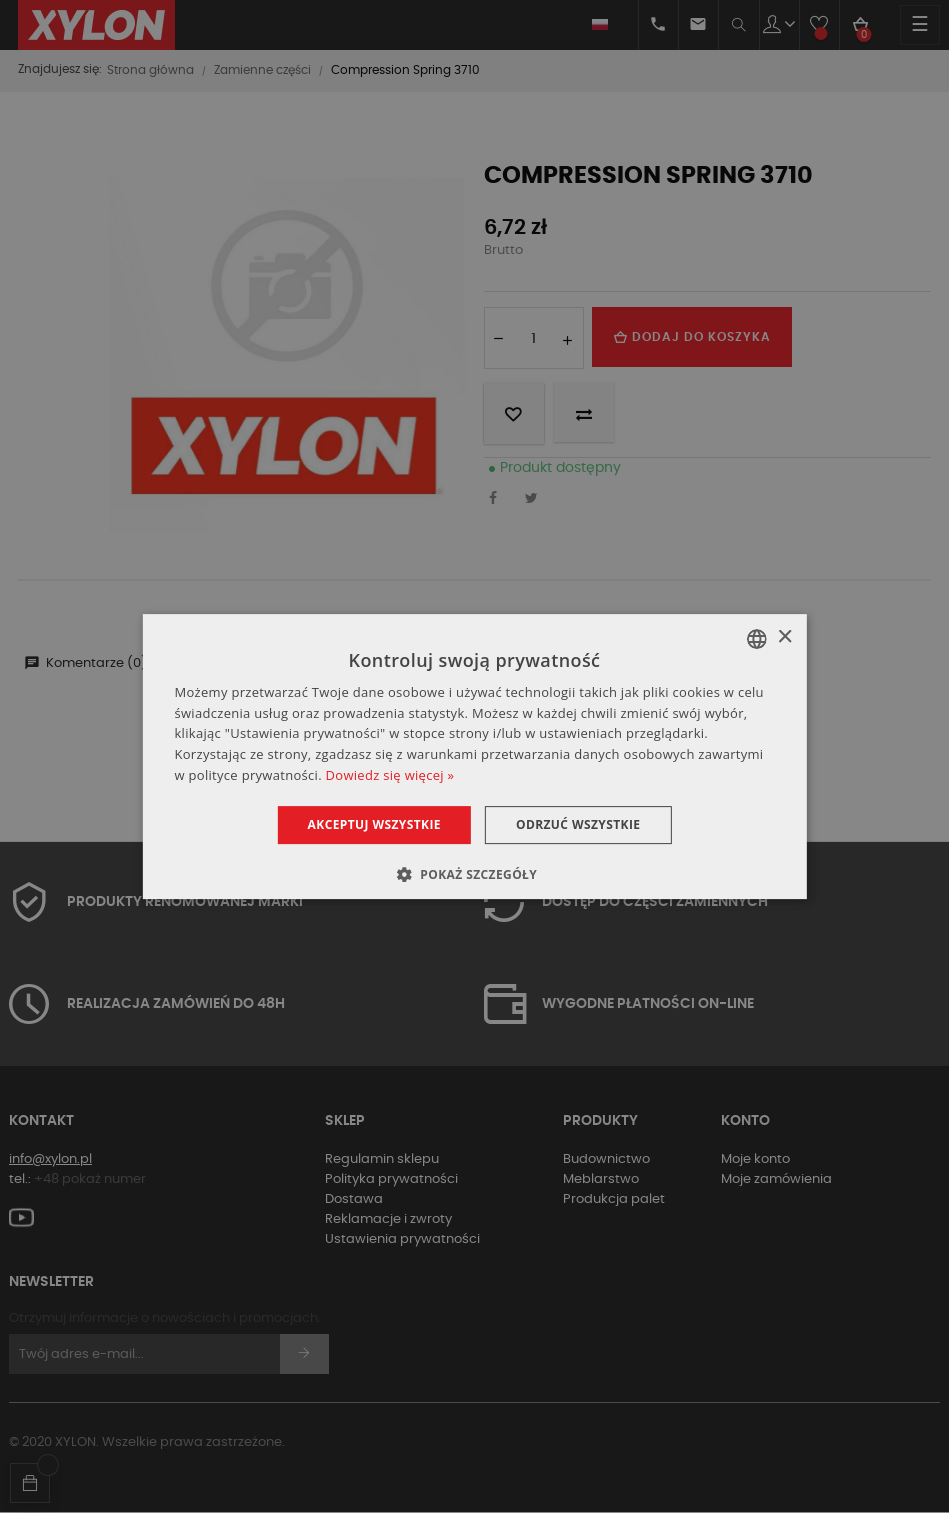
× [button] (784, 637)
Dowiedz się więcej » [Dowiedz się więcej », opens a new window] (390, 775)
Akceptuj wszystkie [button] (374, 824)
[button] (474, 874)
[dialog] (474, 757)
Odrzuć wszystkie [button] (578, 824)
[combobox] (757, 639)
